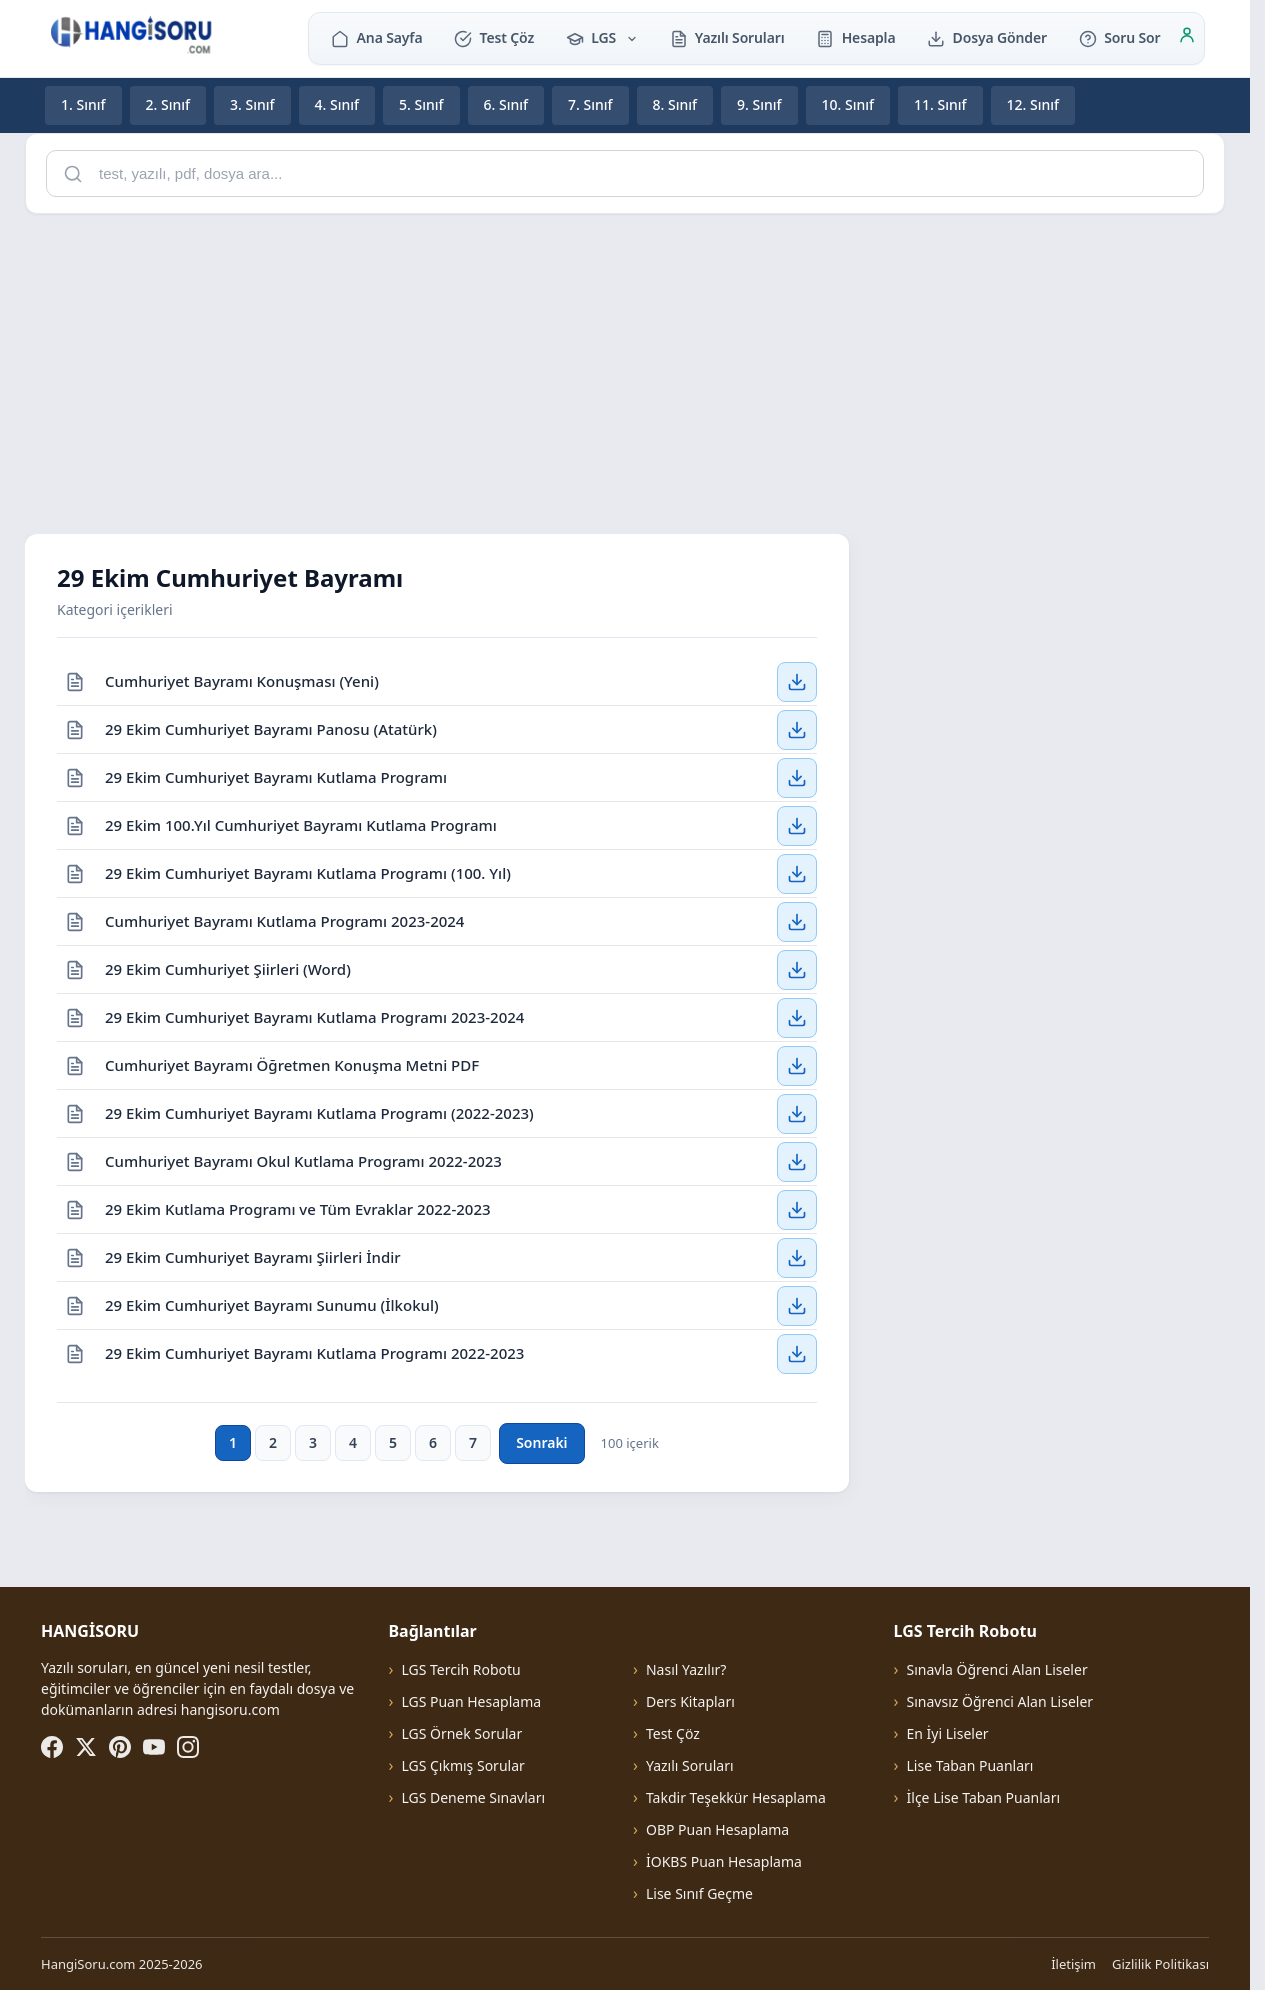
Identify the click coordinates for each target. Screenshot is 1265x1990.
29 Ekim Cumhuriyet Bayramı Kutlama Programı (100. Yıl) (308, 872)
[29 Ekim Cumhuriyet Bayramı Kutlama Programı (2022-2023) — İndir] (797, 1113)
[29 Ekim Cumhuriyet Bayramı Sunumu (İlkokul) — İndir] (797, 1305)
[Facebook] (52, 1747)
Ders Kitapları (690, 1701)
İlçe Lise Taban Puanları (984, 1797)
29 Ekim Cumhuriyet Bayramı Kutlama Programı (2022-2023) (319, 1112)
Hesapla (855, 37)
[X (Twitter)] (86, 1747)
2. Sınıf (168, 104)
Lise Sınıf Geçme (699, 1893)
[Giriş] (1187, 38)
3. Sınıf (252, 104)
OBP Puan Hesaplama (717, 1829)
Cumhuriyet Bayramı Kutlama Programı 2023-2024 (284, 920)
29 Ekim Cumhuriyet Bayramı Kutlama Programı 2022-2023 (314, 1353)
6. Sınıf (506, 104)
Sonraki (541, 1442)
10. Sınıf (848, 104)
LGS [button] (602, 37)
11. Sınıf (940, 104)
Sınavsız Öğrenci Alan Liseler (1000, 1701)
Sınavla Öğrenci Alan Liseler (997, 1669)
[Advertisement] (625, 370)
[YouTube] (154, 1747)
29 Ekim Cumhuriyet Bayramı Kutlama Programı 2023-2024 (314, 1016)
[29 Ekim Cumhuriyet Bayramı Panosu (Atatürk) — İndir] (797, 729)
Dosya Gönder (987, 37)
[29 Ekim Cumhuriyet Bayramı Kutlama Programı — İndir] (797, 777)
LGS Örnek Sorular (461, 1733)
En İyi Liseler (948, 1733)
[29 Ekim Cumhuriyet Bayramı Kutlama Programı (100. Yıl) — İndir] (797, 873)
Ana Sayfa (376, 37)
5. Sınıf (421, 104)
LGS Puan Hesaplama (471, 1701)
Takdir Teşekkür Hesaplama (736, 1797)
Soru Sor (1119, 37)
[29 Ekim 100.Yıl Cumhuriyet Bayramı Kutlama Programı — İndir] (797, 825)
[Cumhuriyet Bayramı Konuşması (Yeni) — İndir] (797, 681)
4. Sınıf (337, 104)
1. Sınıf (83, 104)
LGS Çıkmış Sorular (462, 1765)
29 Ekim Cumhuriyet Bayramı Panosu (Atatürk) (271, 728)
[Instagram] (188, 1747)
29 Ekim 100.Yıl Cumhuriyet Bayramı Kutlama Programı (301, 824)
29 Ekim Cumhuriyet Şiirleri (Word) (228, 968)
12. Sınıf (1033, 104)
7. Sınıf (590, 104)
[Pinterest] (120, 1747)
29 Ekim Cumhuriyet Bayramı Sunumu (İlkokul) (272, 1304)
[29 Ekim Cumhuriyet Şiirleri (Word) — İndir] (797, 969)
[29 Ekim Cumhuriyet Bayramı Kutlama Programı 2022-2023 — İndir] (797, 1354)
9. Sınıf (759, 104)
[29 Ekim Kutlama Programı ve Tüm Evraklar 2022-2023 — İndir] (797, 1209)
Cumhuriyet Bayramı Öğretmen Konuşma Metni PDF (292, 1064)
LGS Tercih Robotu (460, 1669)
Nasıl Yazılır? (686, 1669)
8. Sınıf (675, 104)
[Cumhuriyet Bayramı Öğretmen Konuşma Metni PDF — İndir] (797, 1065)
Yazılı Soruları (727, 37)
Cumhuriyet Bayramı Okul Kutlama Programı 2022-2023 (303, 1160)
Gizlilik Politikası (1160, 1964)
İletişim (1073, 1964)
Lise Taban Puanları (970, 1765)
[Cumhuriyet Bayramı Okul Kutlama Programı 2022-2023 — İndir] (797, 1161)
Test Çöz (494, 37)
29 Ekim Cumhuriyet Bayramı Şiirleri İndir (253, 1256)
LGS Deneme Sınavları (473, 1797)
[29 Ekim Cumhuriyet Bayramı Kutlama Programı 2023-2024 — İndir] (797, 1017)
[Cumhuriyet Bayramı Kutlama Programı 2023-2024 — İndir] (797, 921)
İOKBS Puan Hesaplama (724, 1861)
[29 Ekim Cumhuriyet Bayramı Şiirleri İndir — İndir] (797, 1257)
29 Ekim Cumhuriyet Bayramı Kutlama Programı (276, 776)
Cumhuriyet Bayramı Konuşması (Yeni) (242, 680)
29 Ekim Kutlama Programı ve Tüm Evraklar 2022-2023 (298, 1208)
